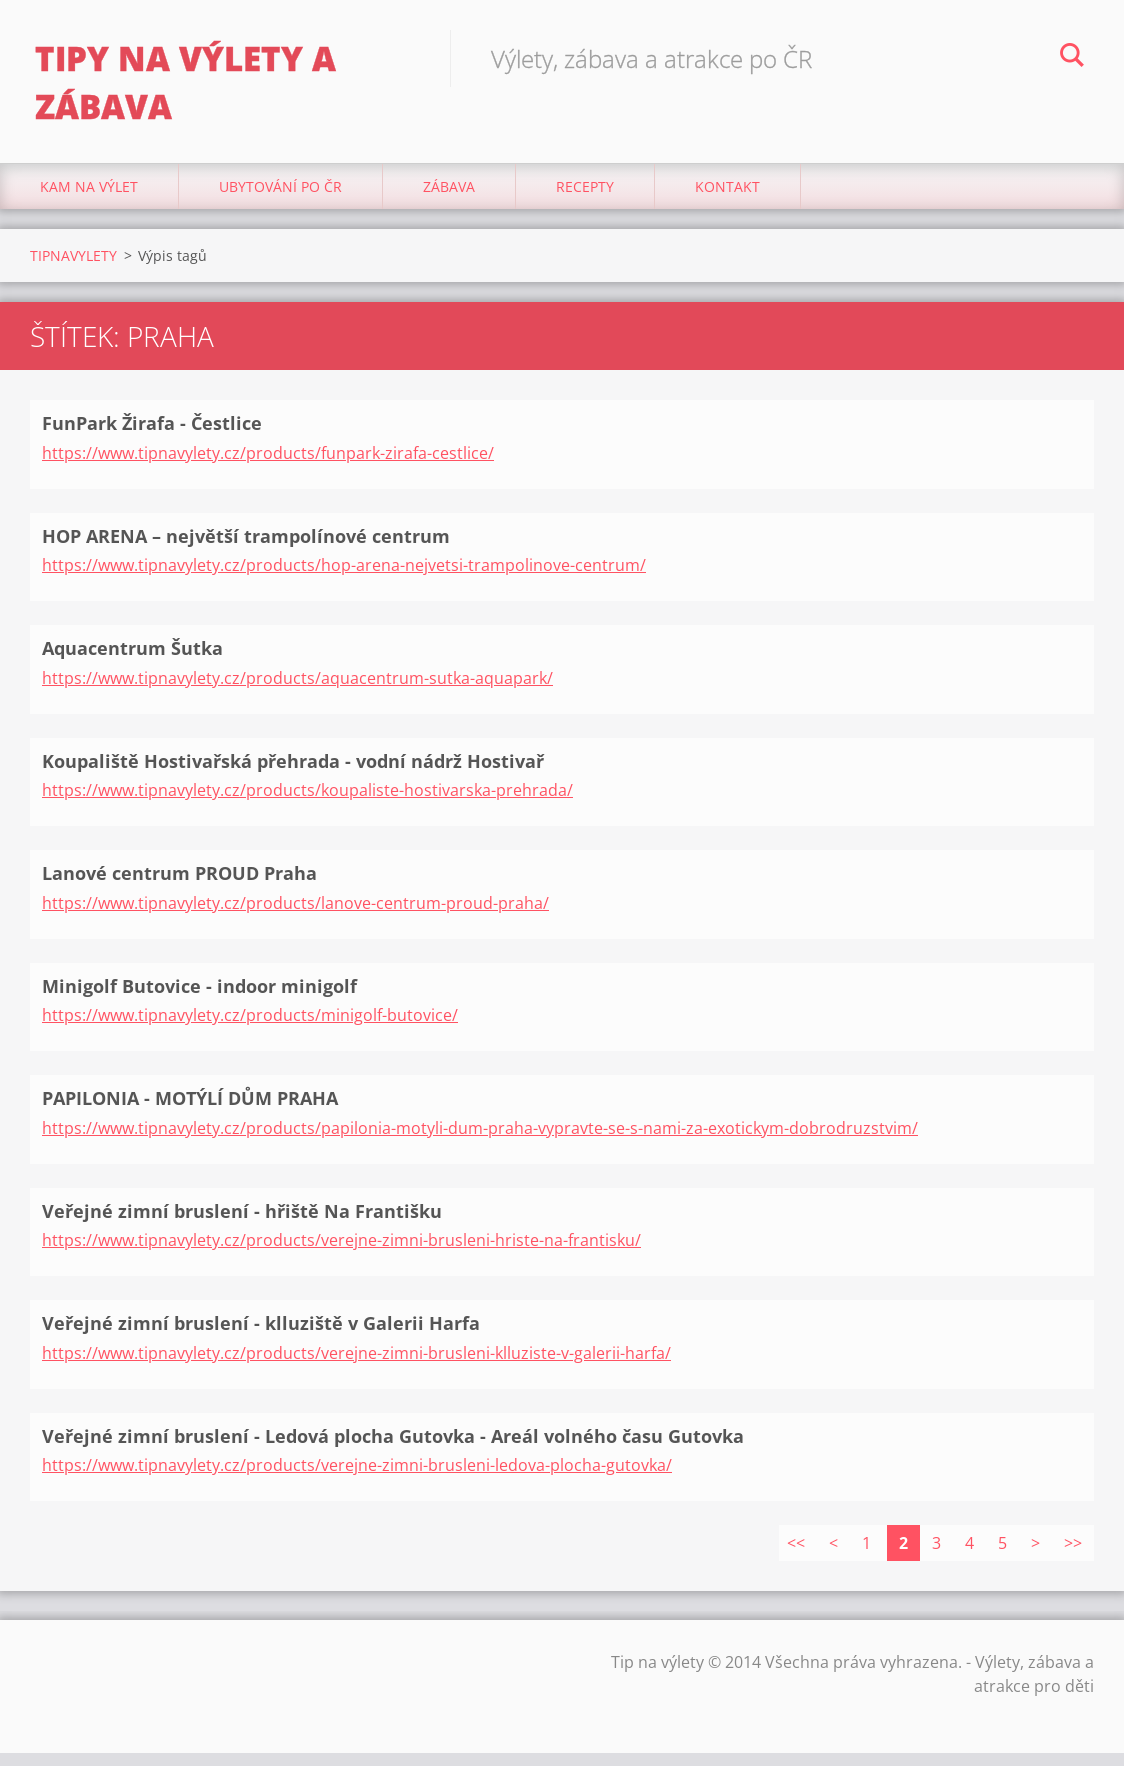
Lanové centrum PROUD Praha (179, 886)
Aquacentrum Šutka (132, 661)
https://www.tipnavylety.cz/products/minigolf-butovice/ (250, 1028)
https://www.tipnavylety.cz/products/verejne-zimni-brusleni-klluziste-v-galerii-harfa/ (356, 1365)
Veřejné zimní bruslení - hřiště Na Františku (242, 1223)
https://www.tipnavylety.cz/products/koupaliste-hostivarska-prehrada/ (307, 803)
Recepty (585, 199)
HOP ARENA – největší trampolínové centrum (246, 548)
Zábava (449, 199)
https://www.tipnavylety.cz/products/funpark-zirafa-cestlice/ (268, 465)
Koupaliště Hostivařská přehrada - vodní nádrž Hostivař (293, 773)
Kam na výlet (89, 199)
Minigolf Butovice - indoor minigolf (199, 998)
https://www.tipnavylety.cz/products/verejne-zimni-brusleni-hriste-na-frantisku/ (341, 1253)
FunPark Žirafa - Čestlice (152, 436)
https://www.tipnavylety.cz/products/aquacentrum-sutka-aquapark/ (297, 690)
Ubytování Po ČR (280, 199)
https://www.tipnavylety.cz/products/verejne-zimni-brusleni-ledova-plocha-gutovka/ (357, 1478)
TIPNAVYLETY (73, 268)
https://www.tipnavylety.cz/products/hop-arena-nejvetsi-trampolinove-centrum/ (344, 578)
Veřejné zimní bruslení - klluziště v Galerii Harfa (261, 1336)
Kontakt (727, 199)
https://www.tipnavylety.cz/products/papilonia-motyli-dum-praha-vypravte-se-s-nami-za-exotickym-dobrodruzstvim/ (480, 1140)
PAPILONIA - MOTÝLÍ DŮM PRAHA (190, 1111)
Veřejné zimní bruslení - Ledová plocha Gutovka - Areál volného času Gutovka (393, 1448)
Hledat (1072, 58)
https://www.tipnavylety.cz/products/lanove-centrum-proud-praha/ (295, 915)
